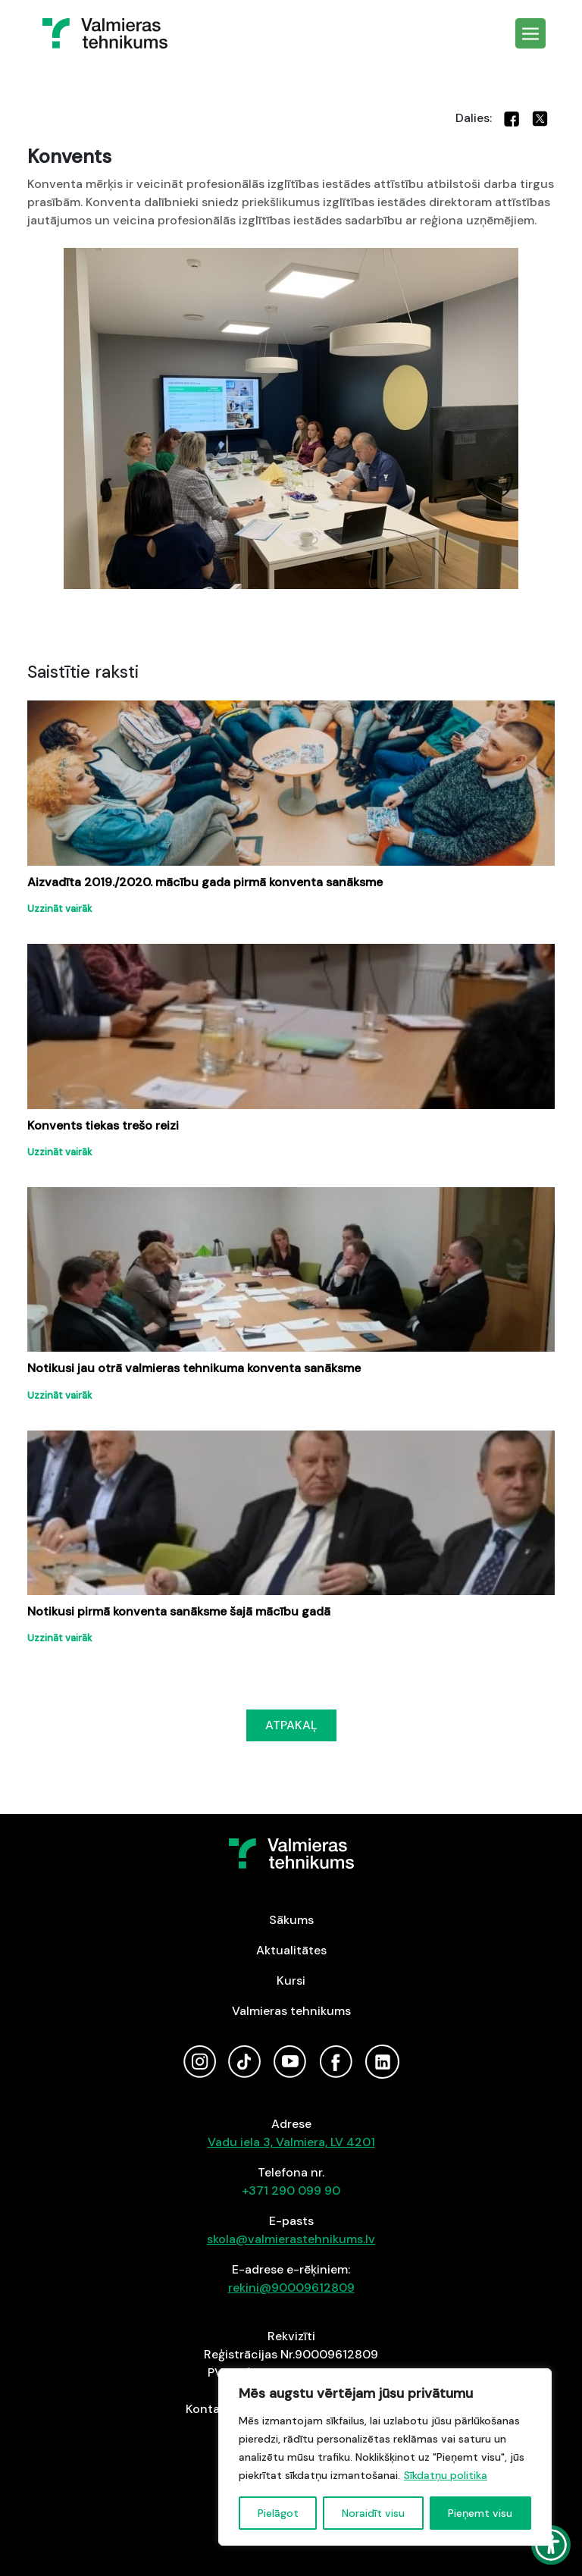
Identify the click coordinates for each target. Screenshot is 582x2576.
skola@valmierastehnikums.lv (291, 2239)
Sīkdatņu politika (445, 2475)
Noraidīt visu (373, 2513)
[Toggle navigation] (530, 33)
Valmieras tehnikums (291, 2011)
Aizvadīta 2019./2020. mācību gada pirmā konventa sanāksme (205, 882)
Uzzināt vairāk (59, 908)
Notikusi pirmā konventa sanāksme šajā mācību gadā (178, 1611)
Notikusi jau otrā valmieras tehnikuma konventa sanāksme (194, 1368)
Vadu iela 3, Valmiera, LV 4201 (291, 2142)
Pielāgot (278, 2513)
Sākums (291, 1920)
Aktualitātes (291, 1950)
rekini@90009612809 (291, 2288)
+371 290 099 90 (291, 2190)
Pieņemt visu (480, 2513)
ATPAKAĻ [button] (291, 1725)
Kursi (291, 1980)
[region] (385, 2457)
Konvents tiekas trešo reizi (103, 1125)
